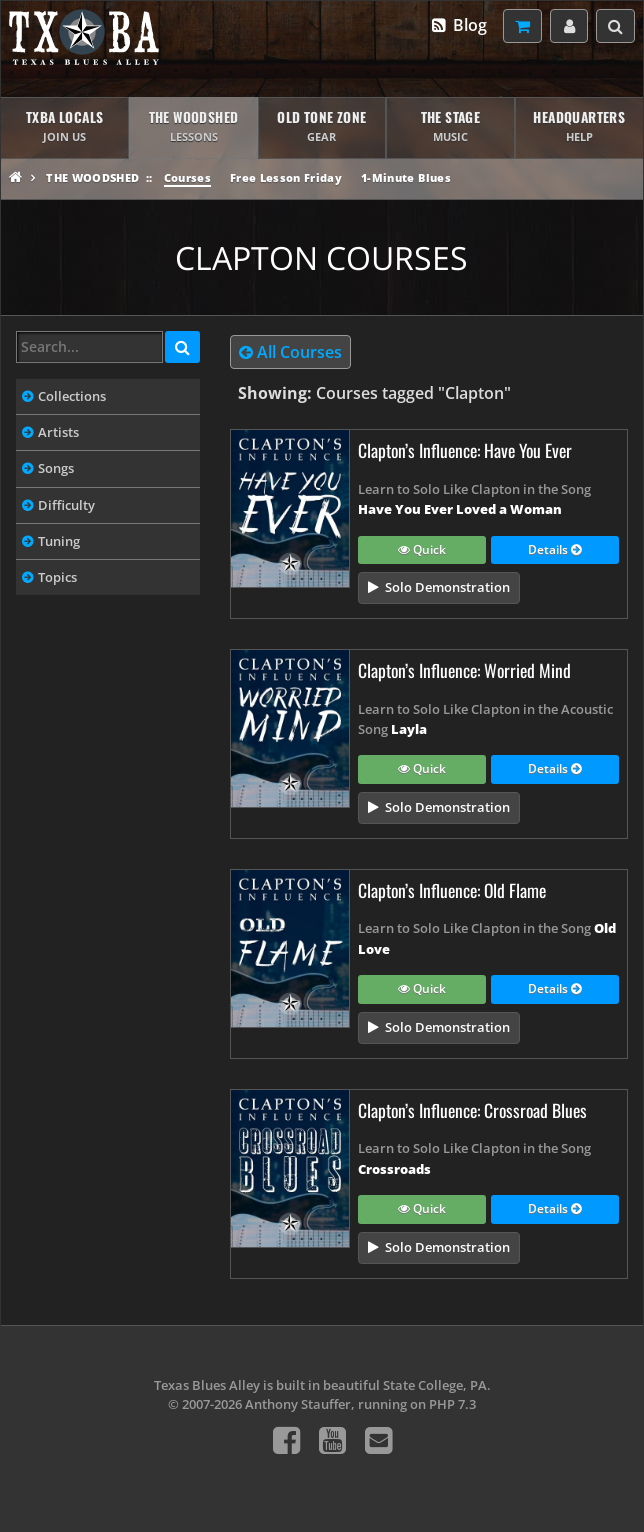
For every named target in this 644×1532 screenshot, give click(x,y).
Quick (422, 551)
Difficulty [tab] (66, 505)
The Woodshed (92, 177)
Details (554, 551)
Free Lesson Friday (286, 177)
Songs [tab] (56, 468)
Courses (187, 177)
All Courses (290, 352)
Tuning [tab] (59, 541)
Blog (458, 25)
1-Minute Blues (406, 177)
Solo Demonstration (447, 587)
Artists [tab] (58, 432)
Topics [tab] (57, 577)
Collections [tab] (72, 396)
